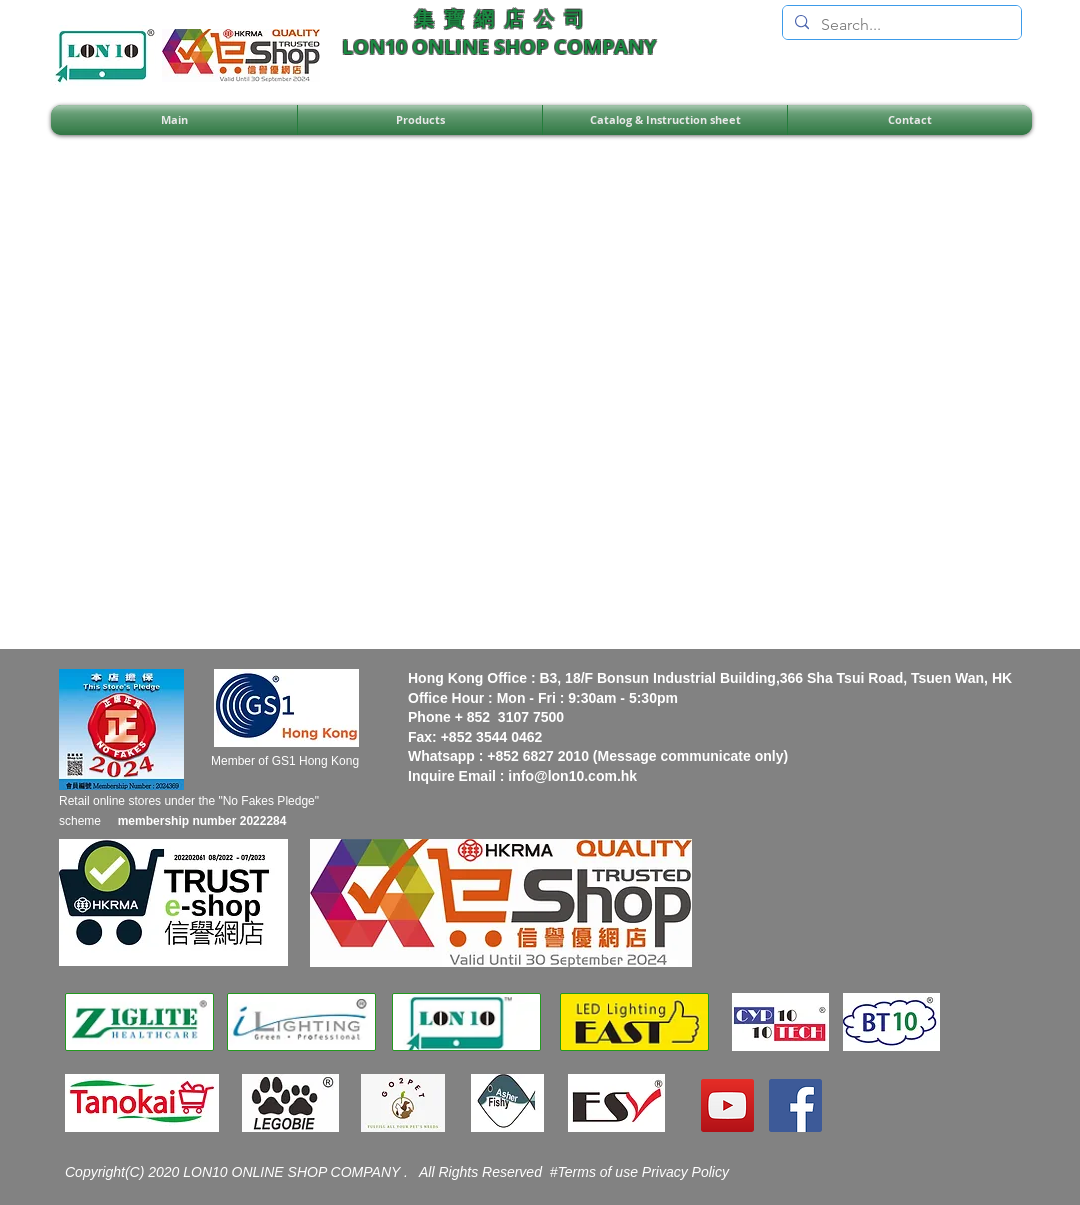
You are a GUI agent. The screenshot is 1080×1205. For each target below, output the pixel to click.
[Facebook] (795, 1105)
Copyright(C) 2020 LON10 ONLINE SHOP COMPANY (234, 1172)
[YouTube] (727, 1105)
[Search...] (900, 25)
